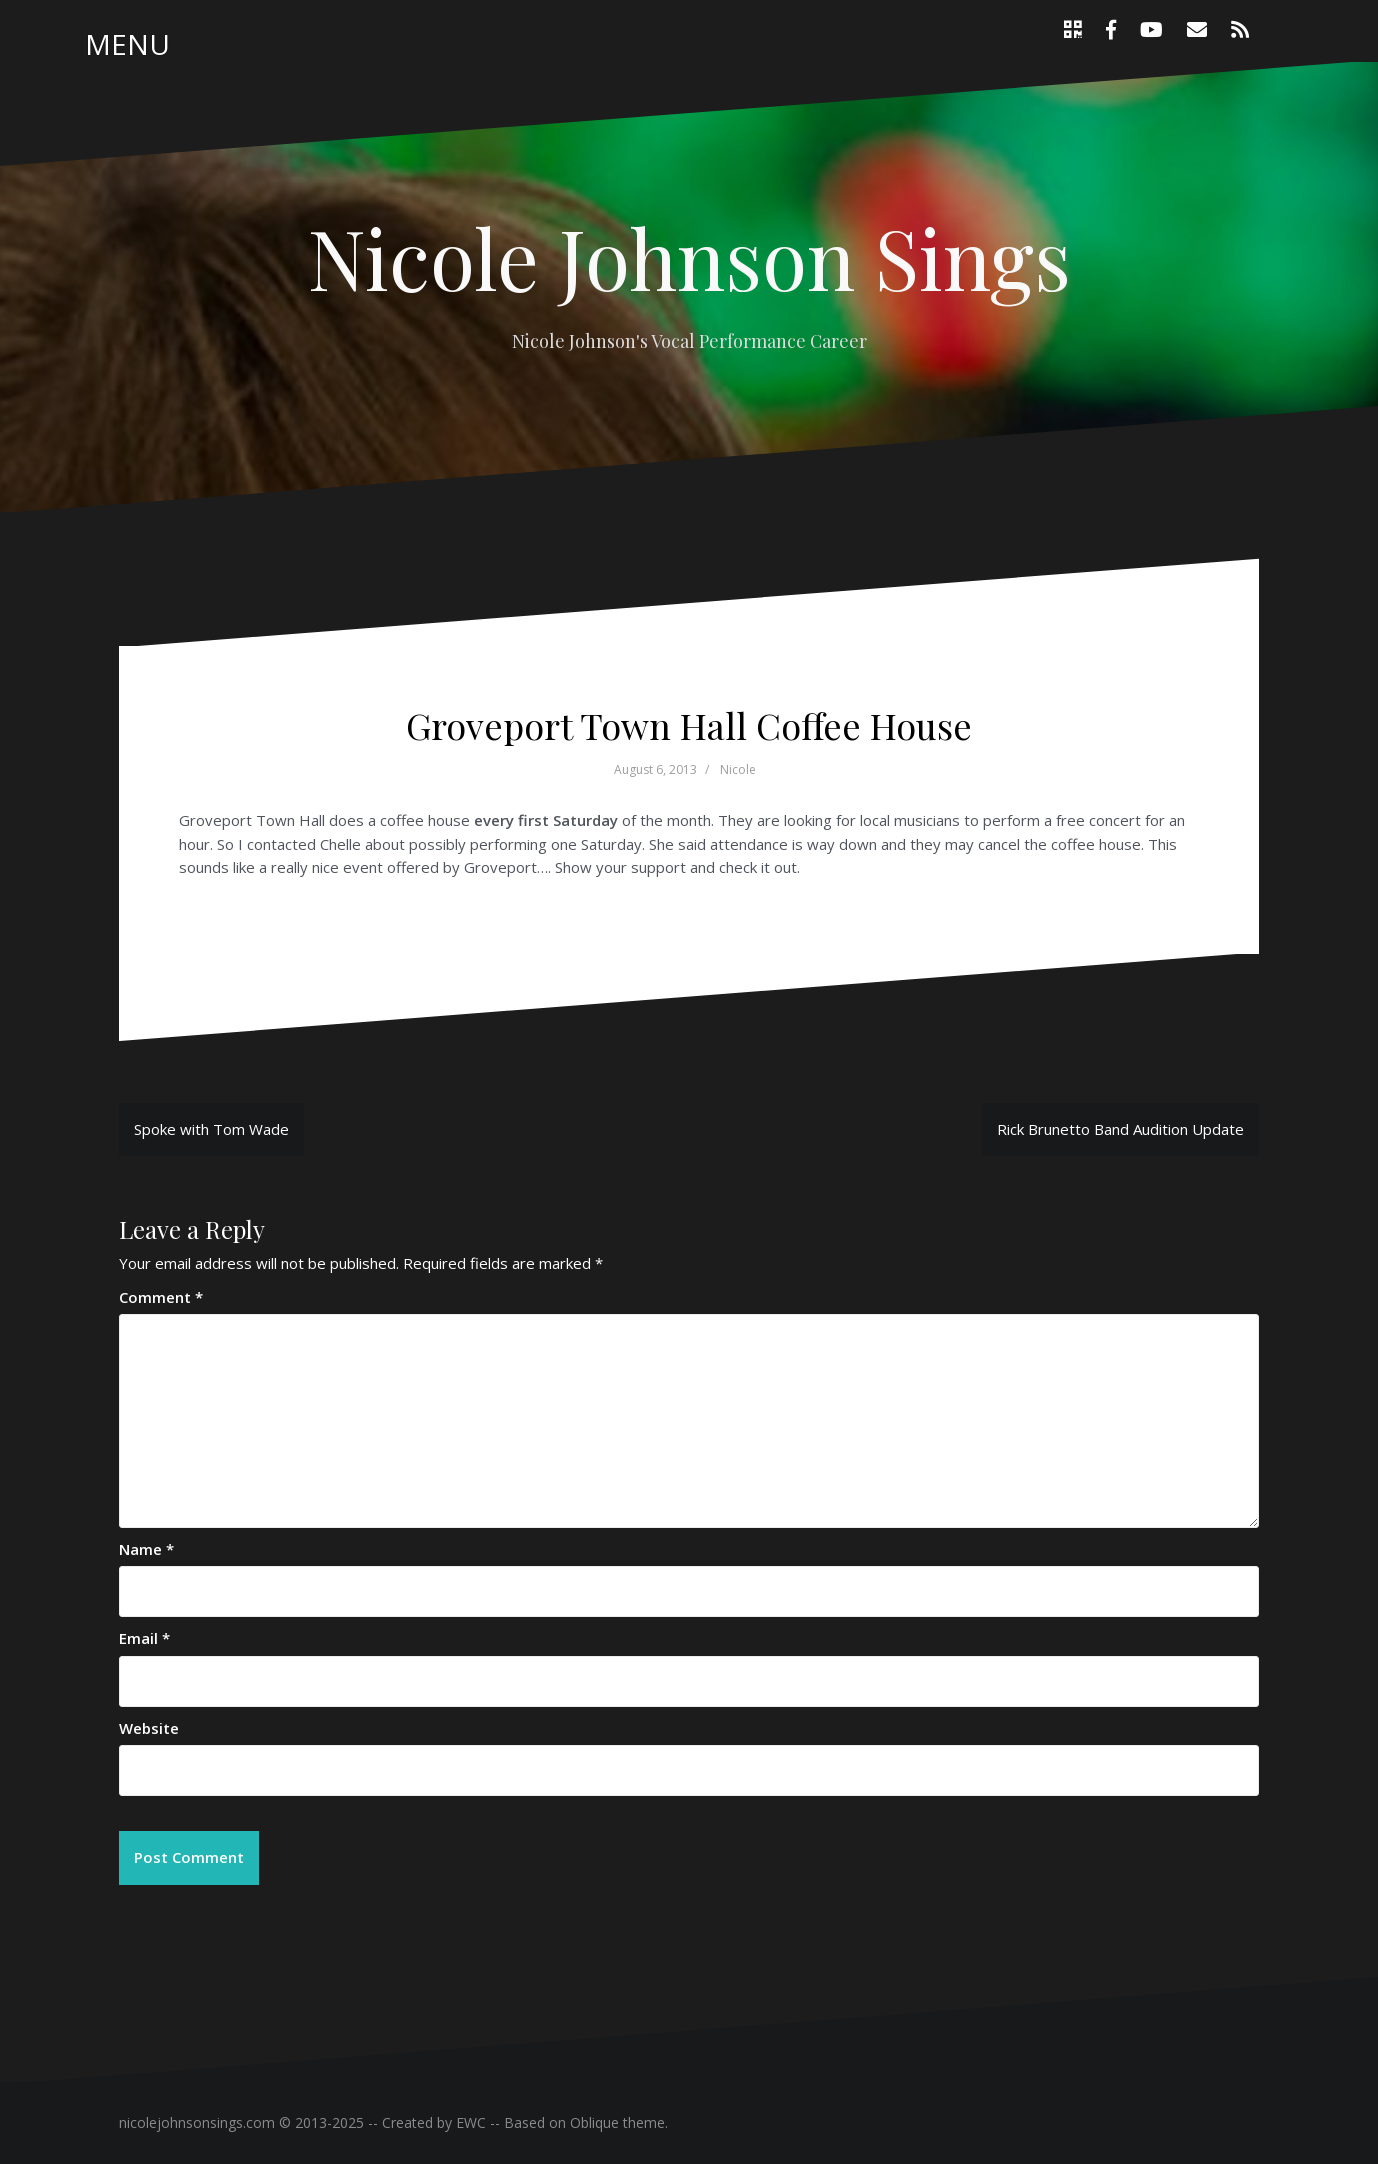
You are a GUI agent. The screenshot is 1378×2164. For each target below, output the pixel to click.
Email (144, 1638)
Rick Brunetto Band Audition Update (1120, 1129)
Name (146, 1549)
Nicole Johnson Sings (689, 257)
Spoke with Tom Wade (211, 1129)
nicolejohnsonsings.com (197, 2122)
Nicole (738, 769)
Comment (161, 1297)
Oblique (594, 2122)
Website (149, 1728)
